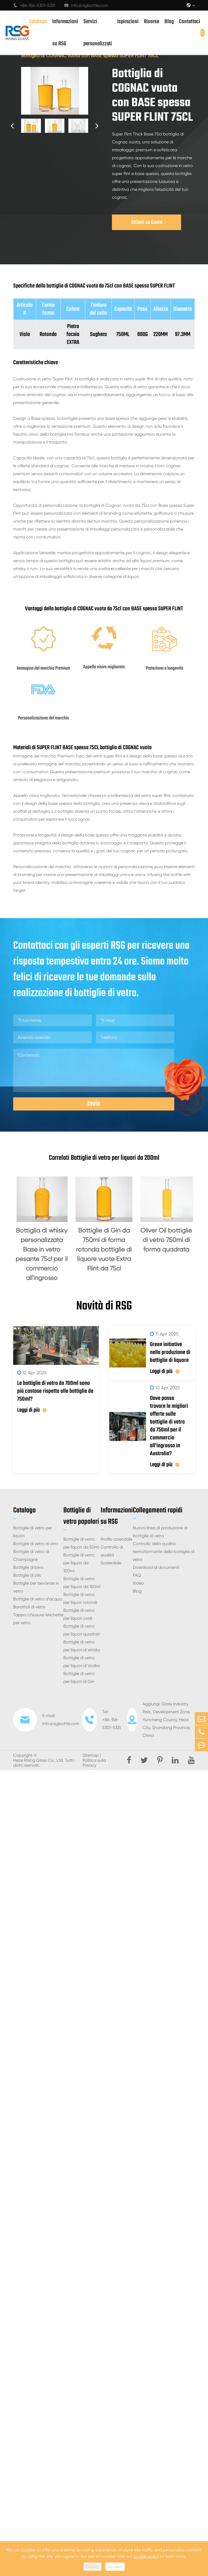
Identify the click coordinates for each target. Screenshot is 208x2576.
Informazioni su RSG (65, 32)
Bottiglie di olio (27, 1575)
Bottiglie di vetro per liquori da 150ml (81, 1582)
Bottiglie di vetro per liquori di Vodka (81, 1661)
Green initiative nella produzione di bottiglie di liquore (170, 1352)
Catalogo (38, 21)
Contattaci (189, 21)
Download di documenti (156, 1567)
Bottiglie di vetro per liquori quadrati (81, 1630)
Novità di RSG (104, 1306)
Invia (93, 1103)
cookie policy (146, 2556)
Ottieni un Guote (146, 222)
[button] (12, 125)
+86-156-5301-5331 (34, 5)
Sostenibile (111, 1562)
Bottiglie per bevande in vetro (36, 1587)
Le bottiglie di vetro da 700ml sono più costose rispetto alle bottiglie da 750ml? (55, 1391)
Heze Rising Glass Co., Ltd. (38, 1760)
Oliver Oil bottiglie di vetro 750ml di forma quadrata (166, 1240)
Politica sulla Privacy (94, 1763)
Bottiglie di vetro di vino (35, 1543)
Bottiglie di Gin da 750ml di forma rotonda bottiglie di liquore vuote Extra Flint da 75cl (104, 1249)
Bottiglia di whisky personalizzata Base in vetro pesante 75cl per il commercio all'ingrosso (42, 1254)
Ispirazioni (128, 21)
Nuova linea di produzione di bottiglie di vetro (160, 1531)
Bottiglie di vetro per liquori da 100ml (79, 1562)
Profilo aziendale (116, 1539)
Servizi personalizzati (97, 32)
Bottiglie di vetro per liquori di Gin (79, 1677)
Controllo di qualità (112, 1551)
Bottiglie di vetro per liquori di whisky (81, 1645)
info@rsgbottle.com (86, 5)
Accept (115, 2566)
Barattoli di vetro (29, 1606)
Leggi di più (32, 1410)
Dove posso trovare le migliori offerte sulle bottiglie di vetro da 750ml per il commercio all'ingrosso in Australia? (169, 1426)
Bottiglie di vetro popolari (81, 1516)
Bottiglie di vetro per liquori (32, 1531)
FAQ (137, 1575)
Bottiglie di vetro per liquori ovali (79, 1614)
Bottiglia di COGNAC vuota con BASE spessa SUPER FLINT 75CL (89, 55)
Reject (92, 2566)
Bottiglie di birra (28, 1567)
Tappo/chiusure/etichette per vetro (38, 1618)
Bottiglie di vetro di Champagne (31, 1555)
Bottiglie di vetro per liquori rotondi (80, 1598)
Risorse (151, 21)
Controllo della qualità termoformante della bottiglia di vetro (163, 1551)
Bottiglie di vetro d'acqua (37, 1598)
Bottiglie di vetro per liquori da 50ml (81, 1543)
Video (138, 1583)
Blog (169, 21)
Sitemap (91, 1755)
